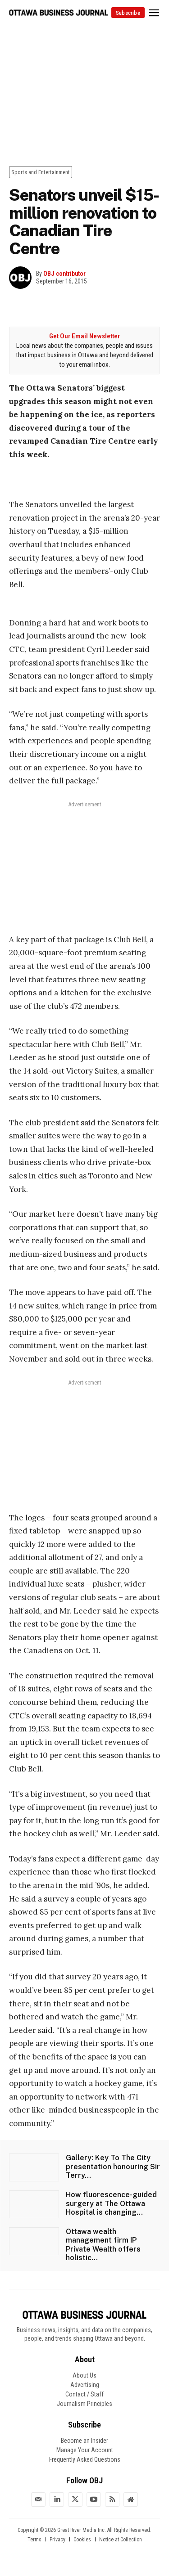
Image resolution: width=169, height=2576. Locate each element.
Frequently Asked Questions (84, 2459)
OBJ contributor (64, 273)
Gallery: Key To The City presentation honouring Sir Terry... (113, 2166)
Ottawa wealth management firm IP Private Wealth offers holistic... (103, 2244)
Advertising (84, 2384)
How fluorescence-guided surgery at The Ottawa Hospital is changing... (111, 2203)
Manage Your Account (84, 2450)
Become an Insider (84, 2440)
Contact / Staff (84, 2394)
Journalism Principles (84, 2403)
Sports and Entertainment (40, 172)
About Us (84, 2375)
